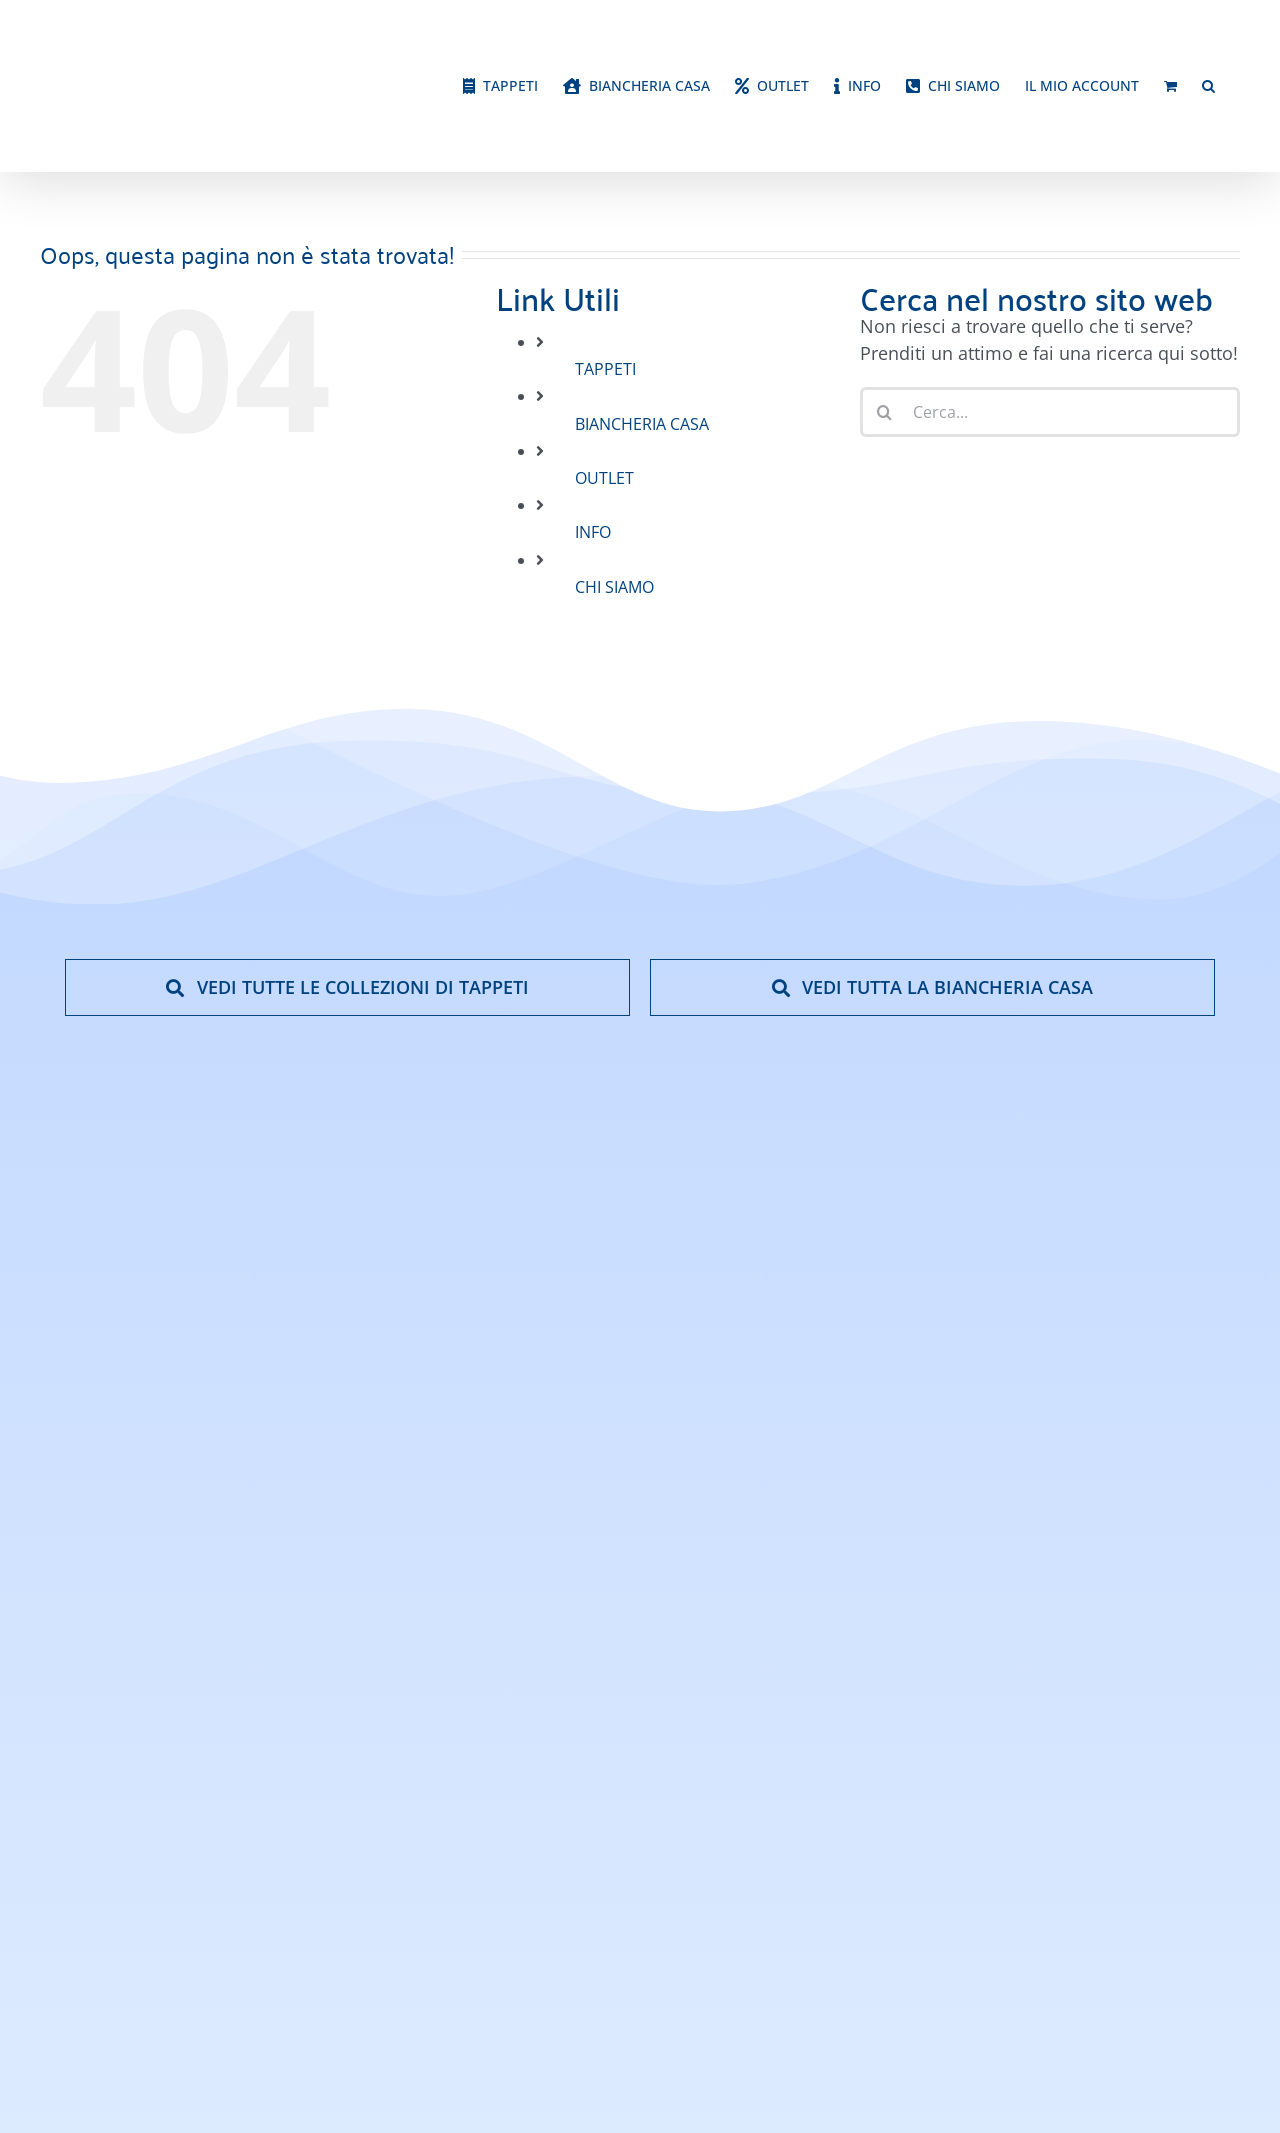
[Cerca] (885, 412)
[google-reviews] (1142, 1430)
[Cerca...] (1050, 412)
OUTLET (604, 478)
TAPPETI (605, 369)
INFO (593, 532)
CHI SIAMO (614, 587)
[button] (1208, 86)
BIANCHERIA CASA (642, 424)
